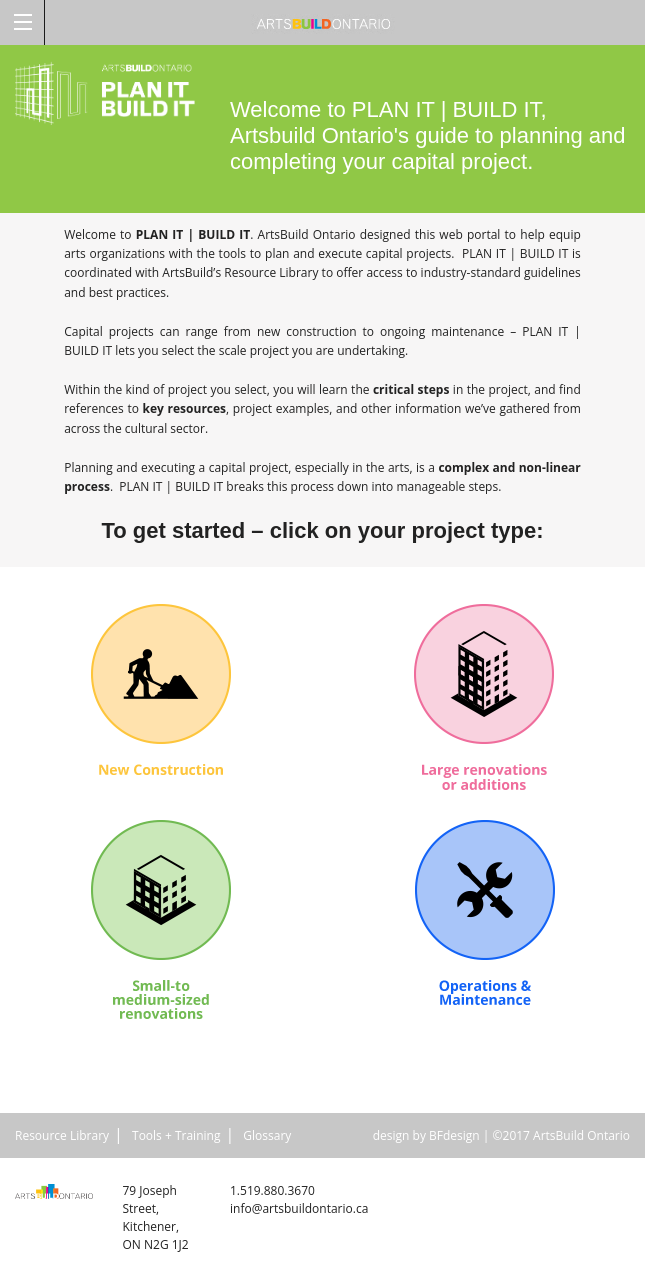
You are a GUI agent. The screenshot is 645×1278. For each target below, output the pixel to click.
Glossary (267, 1135)
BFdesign (454, 1135)
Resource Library (62, 1135)
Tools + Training (176, 1135)
